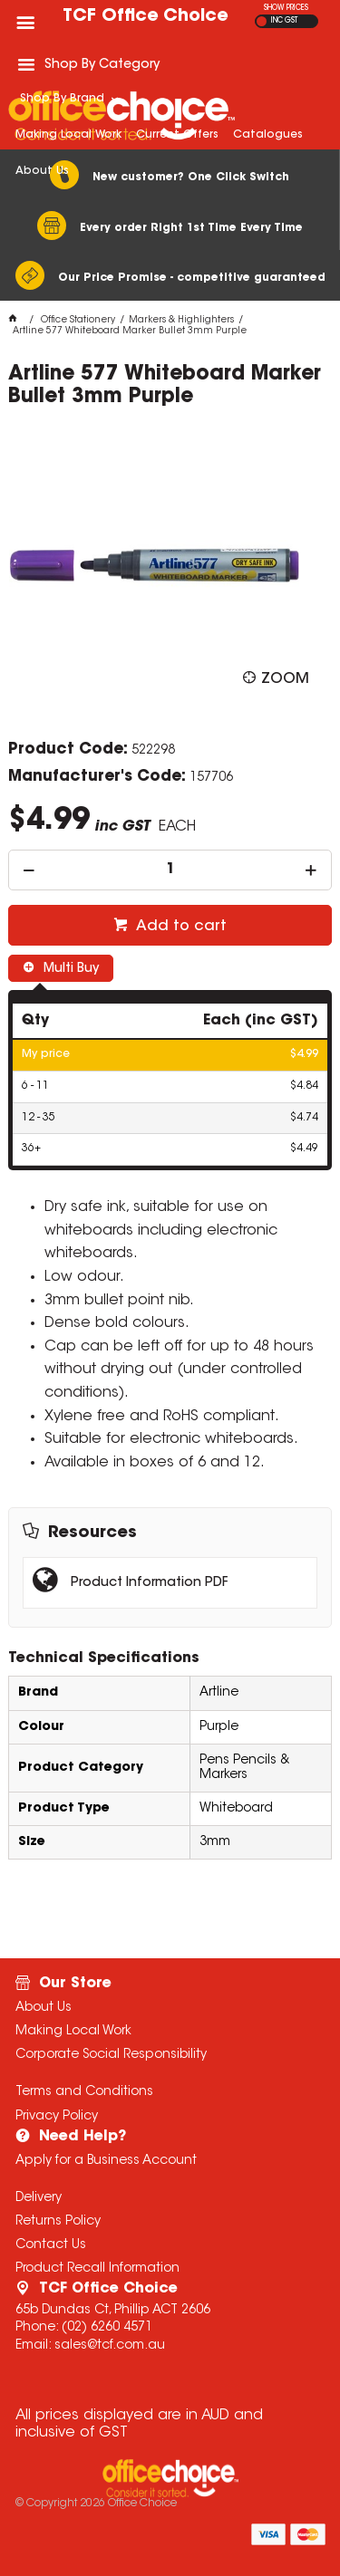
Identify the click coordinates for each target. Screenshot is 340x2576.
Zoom (285, 678)
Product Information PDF (149, 1583)
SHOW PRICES (286, 8)
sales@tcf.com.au (109, 2346)
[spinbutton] (169, 870)
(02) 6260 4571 (107, 2327)
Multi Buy (69, 969)
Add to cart (179, 926)
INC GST (284, 20)
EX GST (262, 21)
